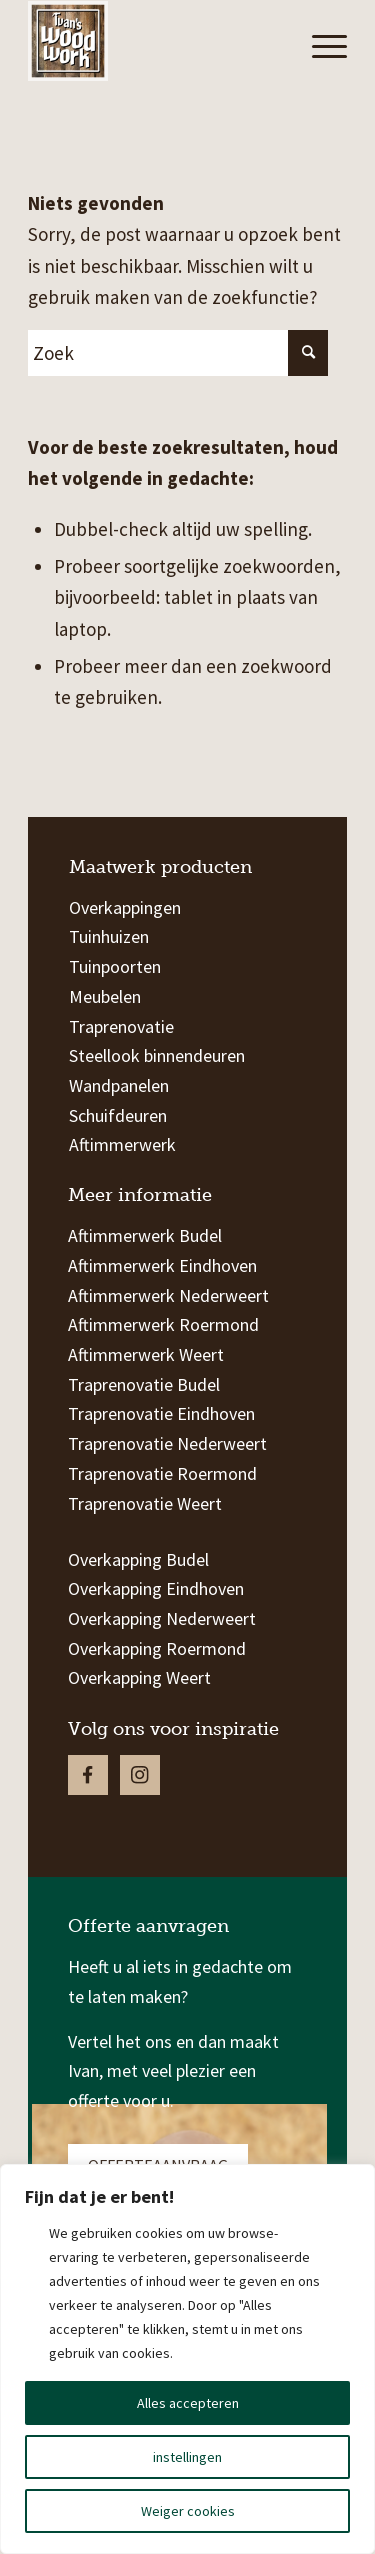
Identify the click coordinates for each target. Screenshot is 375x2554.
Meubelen (105, 996)
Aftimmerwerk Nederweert (168, 1295)
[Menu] (319, 46)
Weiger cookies (188, 2511)
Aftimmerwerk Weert (146, 1354)
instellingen (187, 2457)
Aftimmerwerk (122, 1144)
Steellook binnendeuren (157, 1055)
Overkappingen (125, 907)
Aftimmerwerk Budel (145, 1235)
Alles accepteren (188, 2403)
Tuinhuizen (109, 936)
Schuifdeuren (118, 1115)
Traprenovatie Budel (144, 1384)
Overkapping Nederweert (162, 1618)
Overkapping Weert (139, 1677)
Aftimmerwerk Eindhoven (162, 1265)
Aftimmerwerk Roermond (163, 1324)
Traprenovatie (121, 1026)
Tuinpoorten (115, 966)
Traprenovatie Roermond (162, 1473)
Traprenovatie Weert (145, 1503)
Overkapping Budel (138, 1559)
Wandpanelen (119, 1085)
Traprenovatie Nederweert (167, 1443)
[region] (187, 2359)
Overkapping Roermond (157, 1648)
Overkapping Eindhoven (156, 1588)
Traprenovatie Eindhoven (161, 1413)
